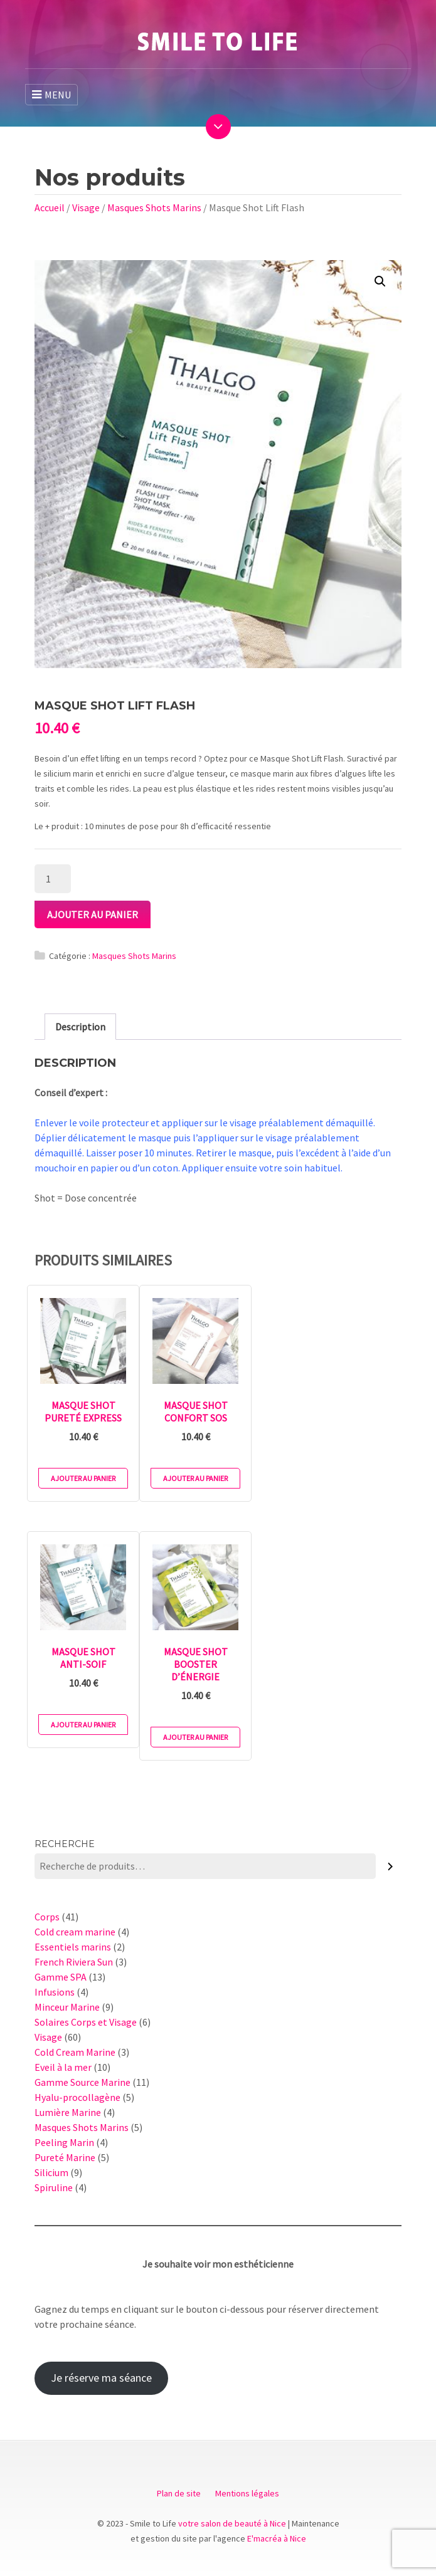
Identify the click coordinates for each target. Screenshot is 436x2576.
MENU (51, 94)
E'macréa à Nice (276, 2538)
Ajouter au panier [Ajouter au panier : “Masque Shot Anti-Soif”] (83, 1724)
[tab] (80, 1026)
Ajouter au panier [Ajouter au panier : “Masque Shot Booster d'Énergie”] (195, 1737)
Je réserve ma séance (101, 2377)
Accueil (50, 207)
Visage (86, 207)
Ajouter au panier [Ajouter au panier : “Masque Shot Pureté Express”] (83, 1478)
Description (80, 1026)
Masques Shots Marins (154, 207)
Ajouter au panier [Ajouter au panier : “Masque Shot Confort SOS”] (195, 1478)
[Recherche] (390, 1866)
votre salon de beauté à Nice (232, 2523)
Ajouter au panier (92, 914)
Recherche (65, 1844)
